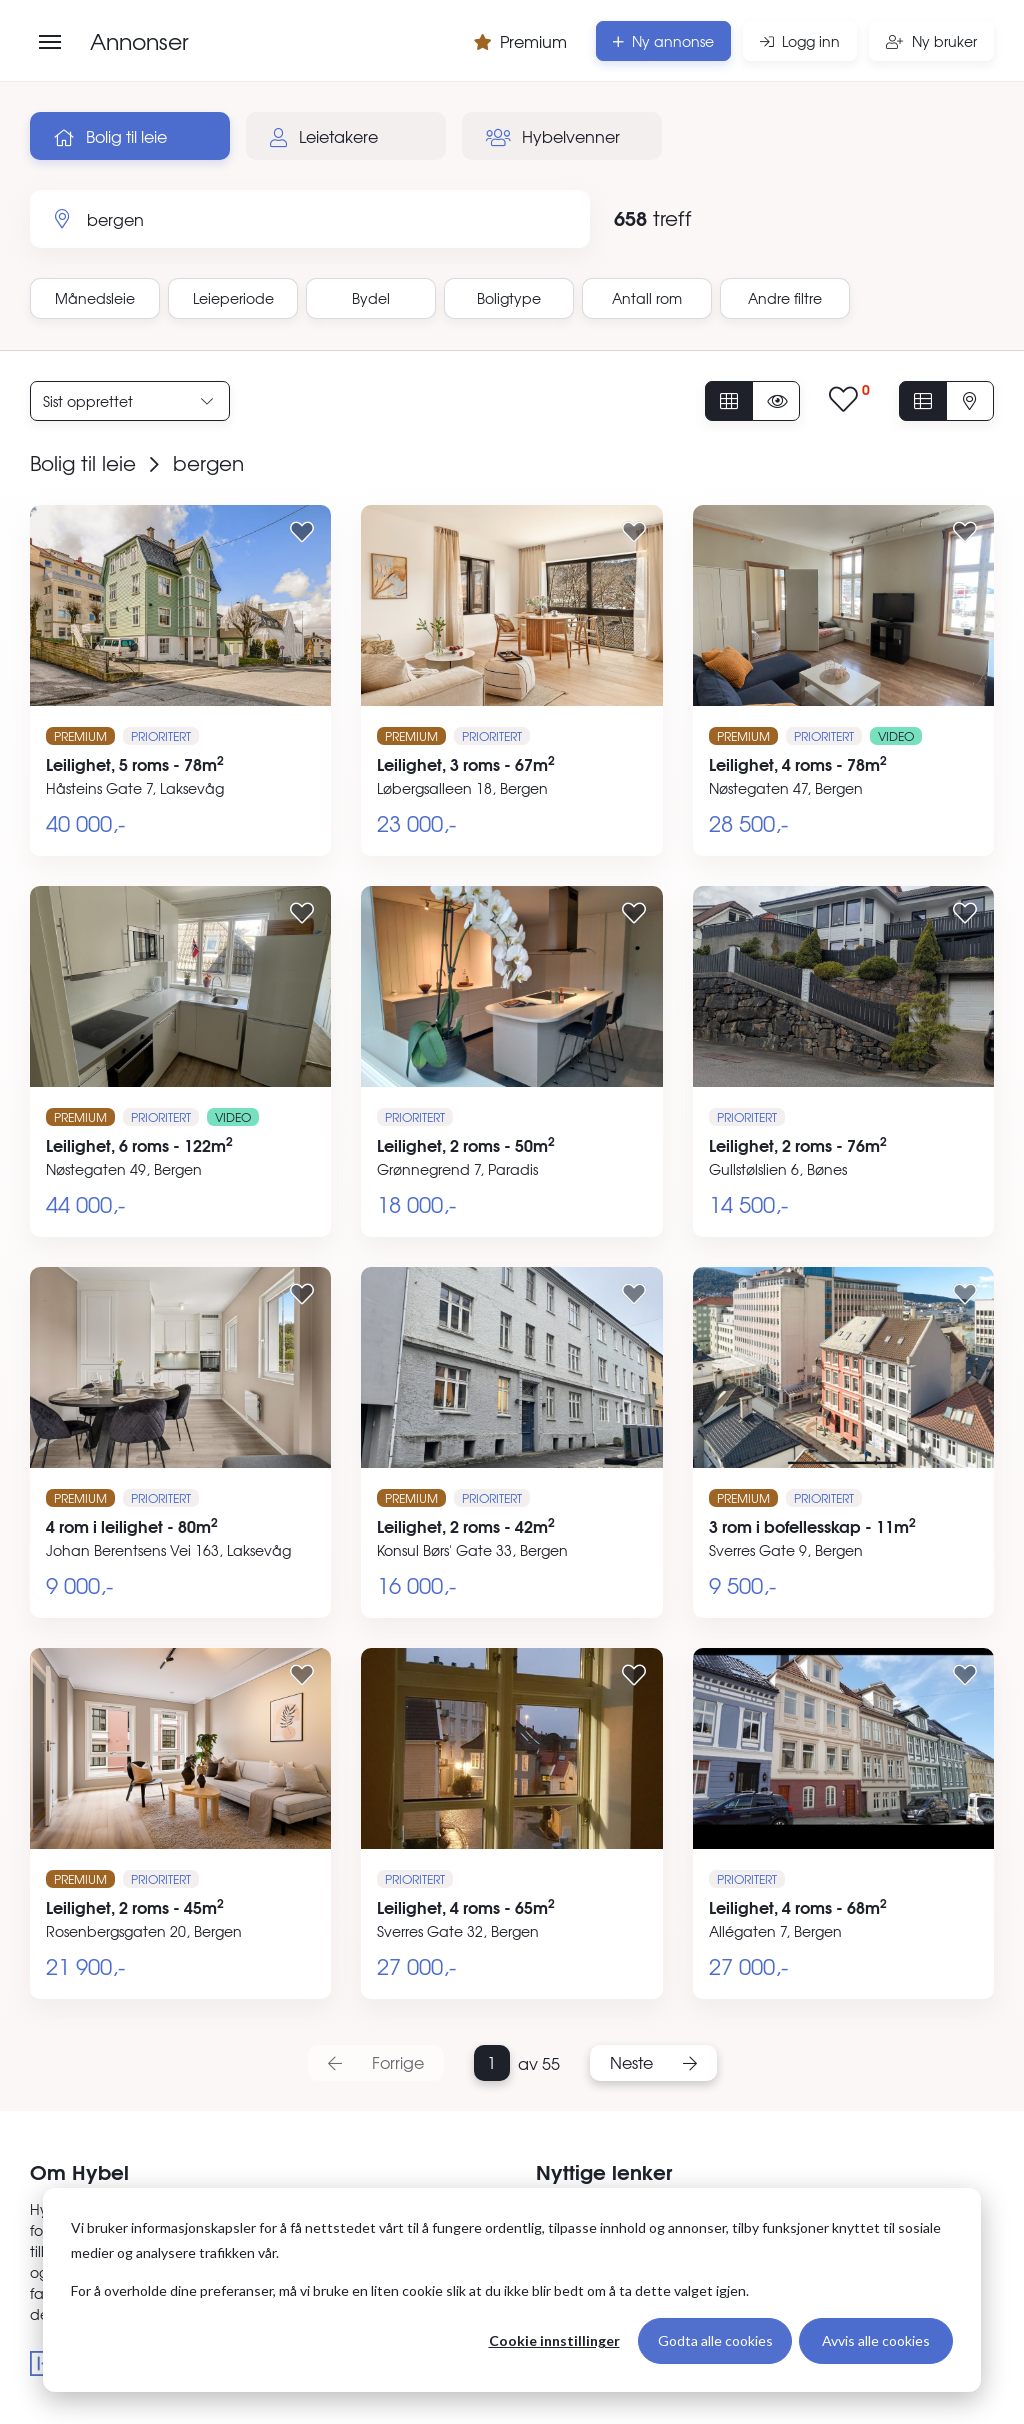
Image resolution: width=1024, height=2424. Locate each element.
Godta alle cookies (715, 2340)
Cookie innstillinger (554, 2340)
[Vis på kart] (970, 401)
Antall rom (647, 298)
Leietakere (324, 136)
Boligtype (509, 298)
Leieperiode (233, 298)
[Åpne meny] (50, 42)
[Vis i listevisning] (923, 401)
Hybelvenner (553, 136)
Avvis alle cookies (876, 2340)
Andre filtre (785, 298)
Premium (520, 41)
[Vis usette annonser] (776, 401)
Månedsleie (95, 298)
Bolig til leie (110, 136)
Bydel (371, 298)
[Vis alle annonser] (729, 401)
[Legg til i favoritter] (302, 531)
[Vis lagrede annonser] (849, 400)
